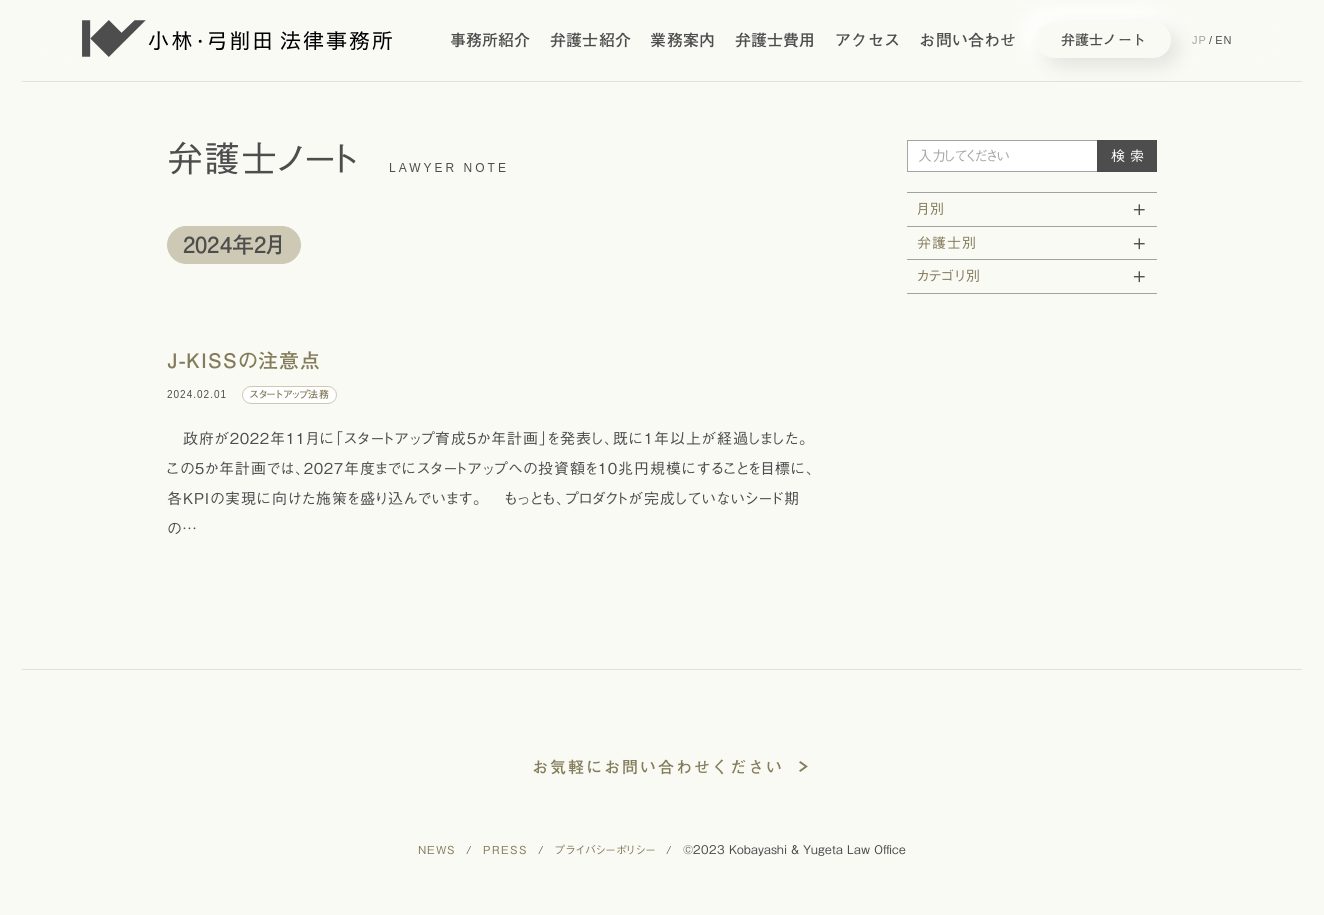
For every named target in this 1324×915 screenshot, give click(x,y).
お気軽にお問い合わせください (658, 767)
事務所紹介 (490, 40)
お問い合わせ (967, 40)
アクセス (867, 40)
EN (1223, 40)
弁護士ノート (1103, 40)
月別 (931, 209)
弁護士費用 (775, 40)
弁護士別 (947, 243)
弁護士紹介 (590, 40)
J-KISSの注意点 (244, 360)
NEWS (437, 849)
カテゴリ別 (949, 276)
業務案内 (682, 40)
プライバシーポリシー (605, 849)
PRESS (505, 849)
